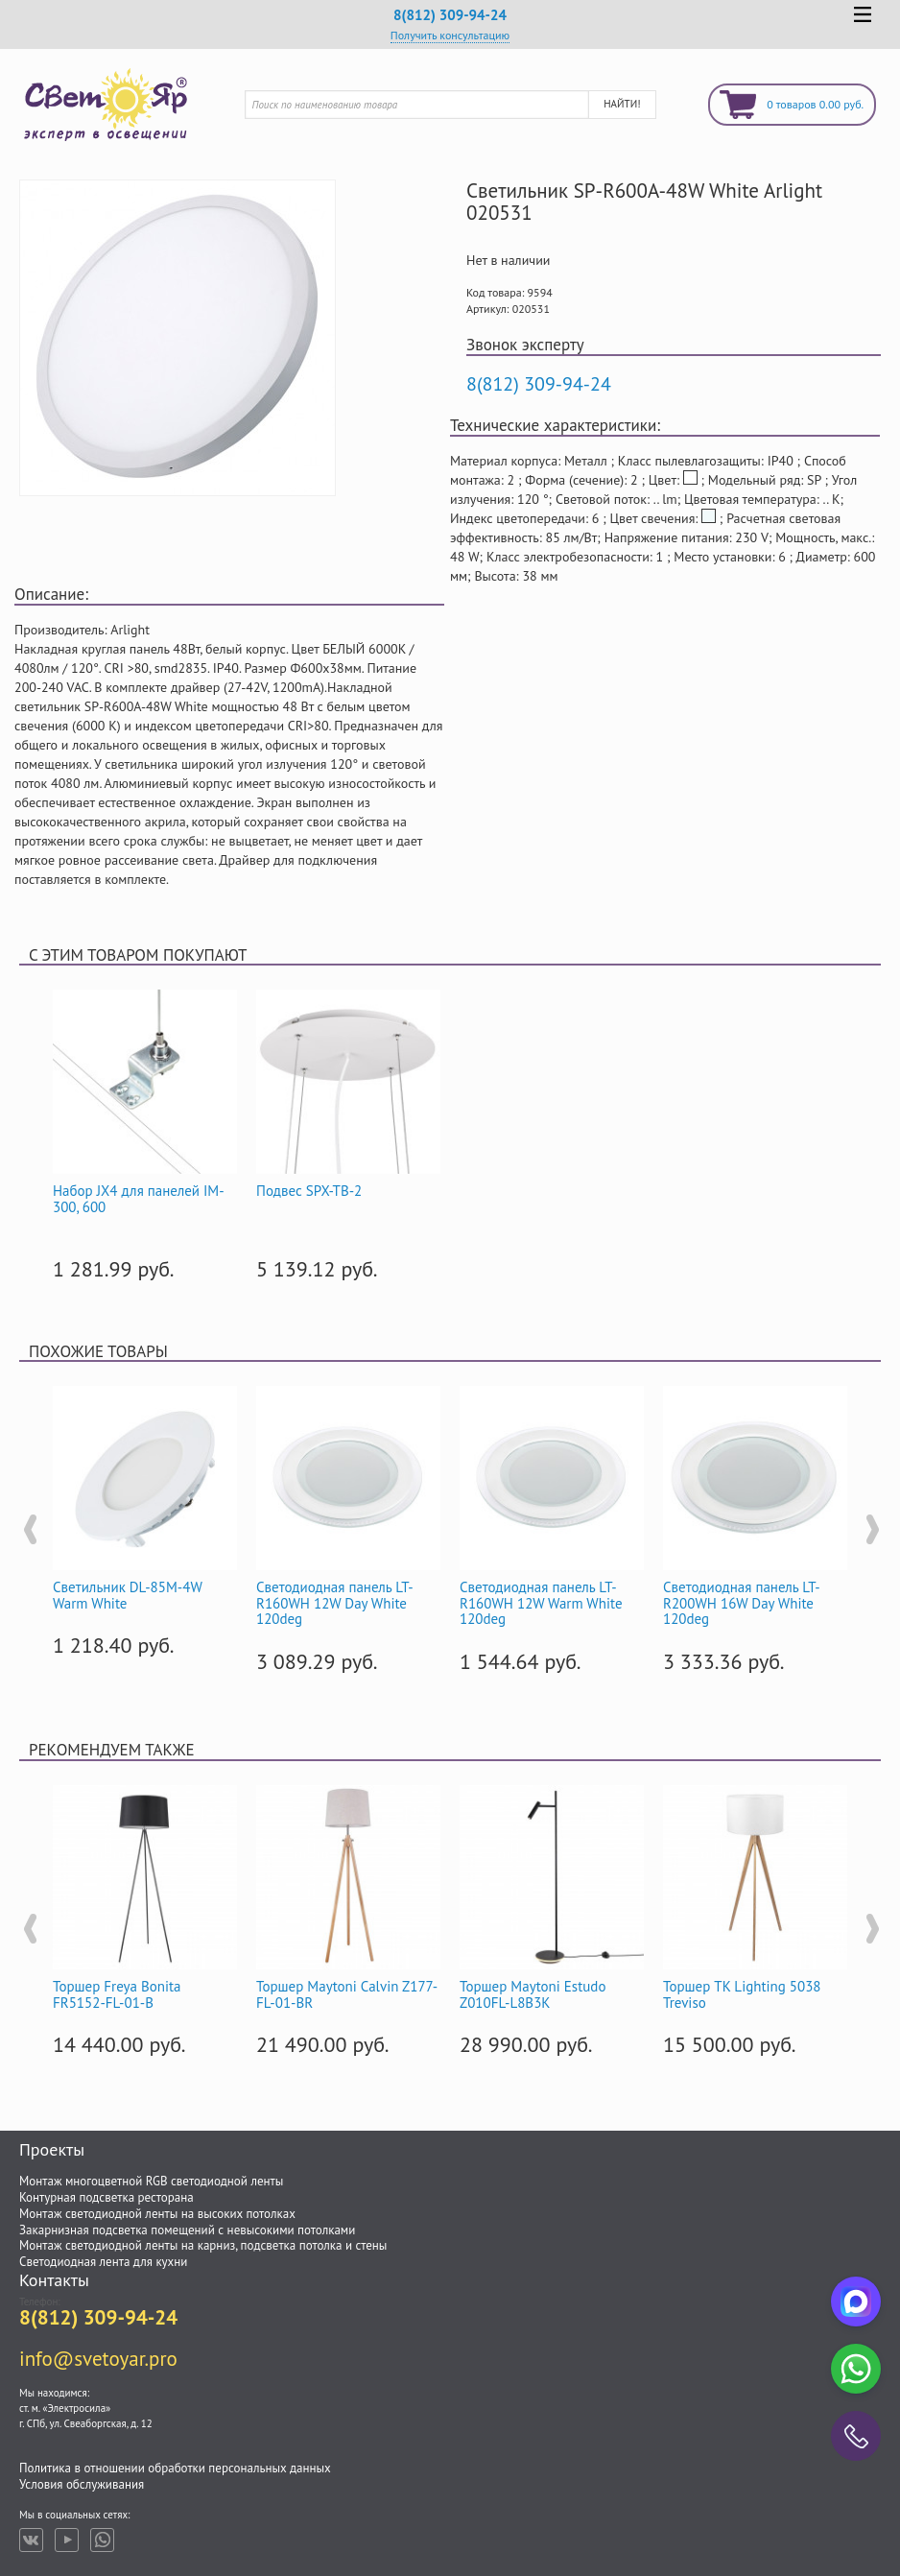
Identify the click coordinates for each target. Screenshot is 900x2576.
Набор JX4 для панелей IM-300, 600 (139, 1198)
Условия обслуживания (81, 2484)
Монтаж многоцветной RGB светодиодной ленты (151, 2181)
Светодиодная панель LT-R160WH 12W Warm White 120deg (541, 1603)
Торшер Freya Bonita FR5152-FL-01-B (116, 1994)
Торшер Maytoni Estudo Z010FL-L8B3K (532, 1994)
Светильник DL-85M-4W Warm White (127, 1595)
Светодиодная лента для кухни (103, 2262)
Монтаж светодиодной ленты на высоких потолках (157, 2214)
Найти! (622, 103)
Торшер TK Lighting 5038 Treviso (741, 1994)
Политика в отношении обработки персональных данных (175, 2468)
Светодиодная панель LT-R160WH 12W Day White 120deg (335, 1603)
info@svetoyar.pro (98, 2359)
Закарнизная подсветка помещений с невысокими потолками (187, 2230)
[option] (145, 1132)
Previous (28, 1529)
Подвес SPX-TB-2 (309, 1190)
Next (871, 1529)
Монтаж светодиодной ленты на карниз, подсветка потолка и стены (203, 2245)
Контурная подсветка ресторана (106, 2197)
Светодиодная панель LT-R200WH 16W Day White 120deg (741, 1603)
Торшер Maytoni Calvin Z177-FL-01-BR (347, 1994)
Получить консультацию (450, 35)
